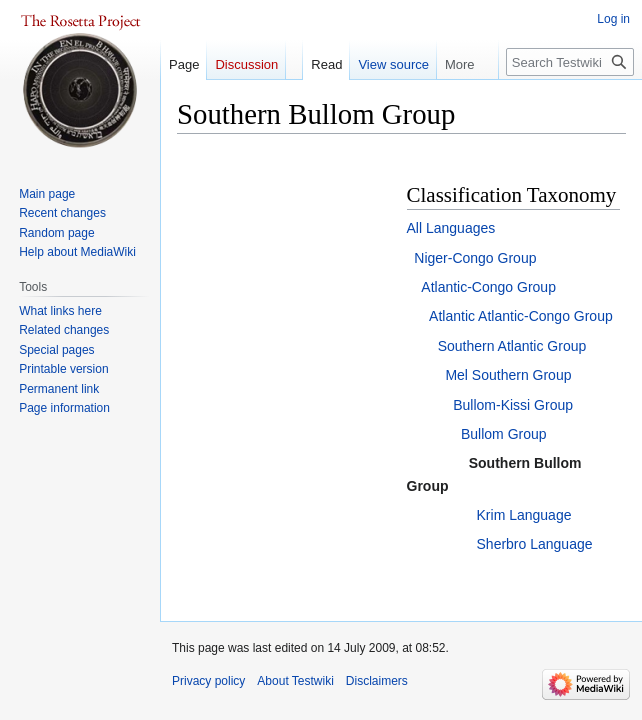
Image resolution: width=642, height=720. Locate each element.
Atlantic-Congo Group (488, 287)
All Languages (451, 228)
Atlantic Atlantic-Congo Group (521, 316)
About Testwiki (295, 681)
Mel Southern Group (508, 375)
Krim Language (524, 515)
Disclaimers (377, 681)
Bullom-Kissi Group (513, 405)
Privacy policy (208, 681)
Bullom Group (504, 434)
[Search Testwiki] (570, 62)
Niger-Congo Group (475, 258)
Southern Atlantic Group (512, 346)
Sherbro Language (535, 544)
